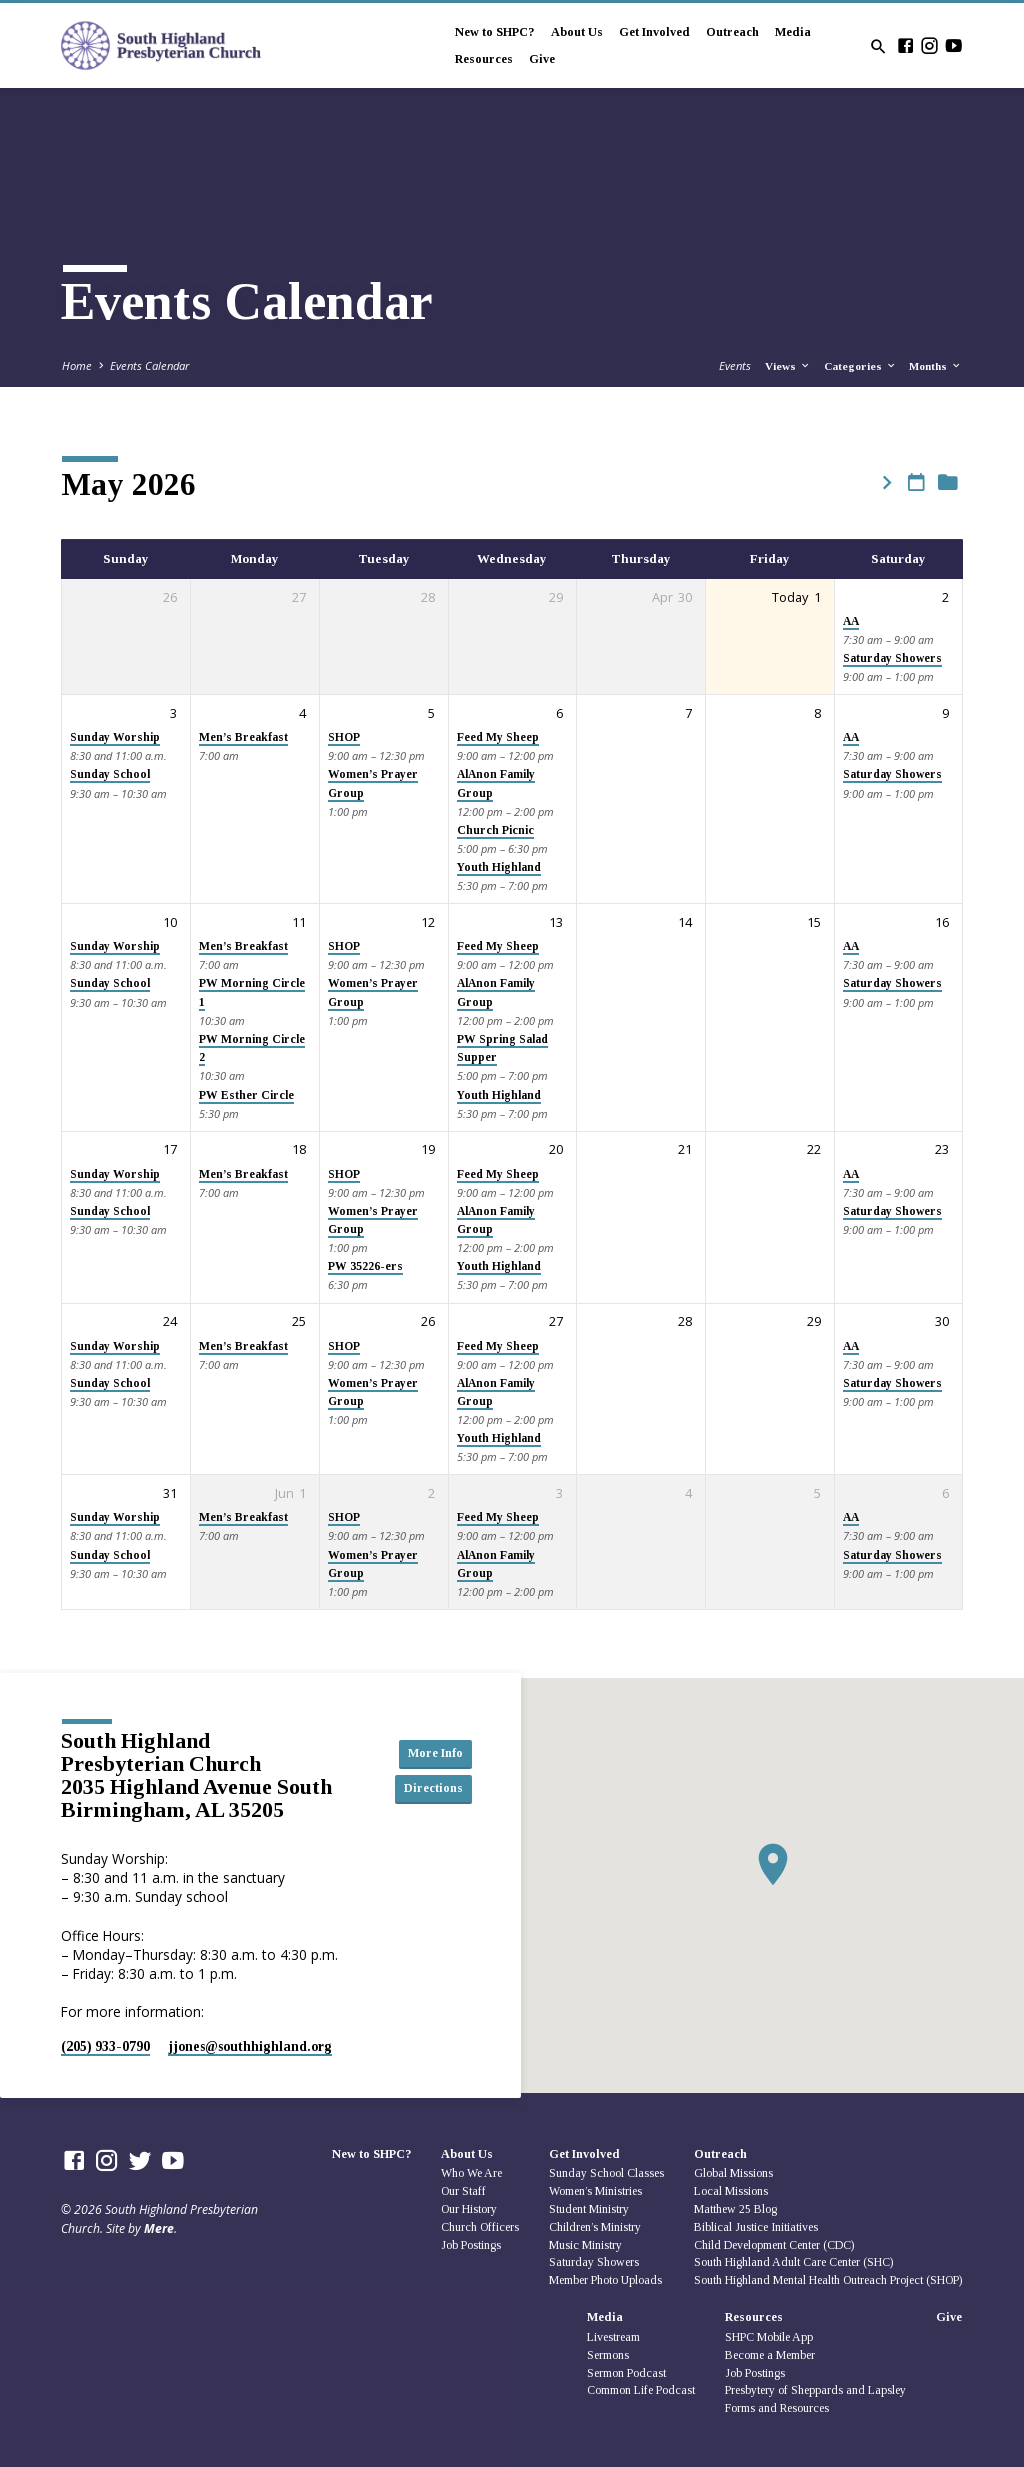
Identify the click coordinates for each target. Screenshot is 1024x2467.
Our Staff (463, 2191)
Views (788, 366)
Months (935, 366)
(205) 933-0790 (105, 2046)
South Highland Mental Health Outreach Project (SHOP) (828, 2280)
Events (735, 365)
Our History (469, 2209)
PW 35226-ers (365, 1266)
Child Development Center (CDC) (774, 2245)
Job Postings (471, 2245)
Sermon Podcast (626, 2373)
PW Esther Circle (246, 1095)
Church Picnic (495, 830)
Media (793, 32)
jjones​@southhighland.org (250, 2046)
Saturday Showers (892, 658)
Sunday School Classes (606, 2173)
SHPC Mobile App (769, 2337)
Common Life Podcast (641, 2390)
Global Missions (733, 2173)
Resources (484, 59)
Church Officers (480, 2227)
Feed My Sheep (498, 737)
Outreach (732, 32)
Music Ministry (585, 2245)
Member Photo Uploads (605, 2280)
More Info (427, 1753)
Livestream (613, 2337)
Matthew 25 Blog (735, 2209)
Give (542, 59)
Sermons (608, 2355)
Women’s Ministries (595, 2191)
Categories (860, 366)
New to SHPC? (495, 32)
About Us (577, 32)
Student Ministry (589, 2209)
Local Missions (731, 2191)
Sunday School (110, 774)
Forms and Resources (777, 2408)
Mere (159, 2228)
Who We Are (471, 2173)
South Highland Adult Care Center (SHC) (793, 2262)
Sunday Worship (115, 737)
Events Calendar (149, 365)
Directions (427, 1789)
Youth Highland (499, 867)
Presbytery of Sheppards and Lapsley (815, 2390)
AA (851, 621)
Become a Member (770, 2355)
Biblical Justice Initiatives (756, 2227)
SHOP (344, 737)
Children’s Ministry (595, 2227)
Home (77, 365)
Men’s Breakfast (243, 737)
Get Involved (654, 32)
